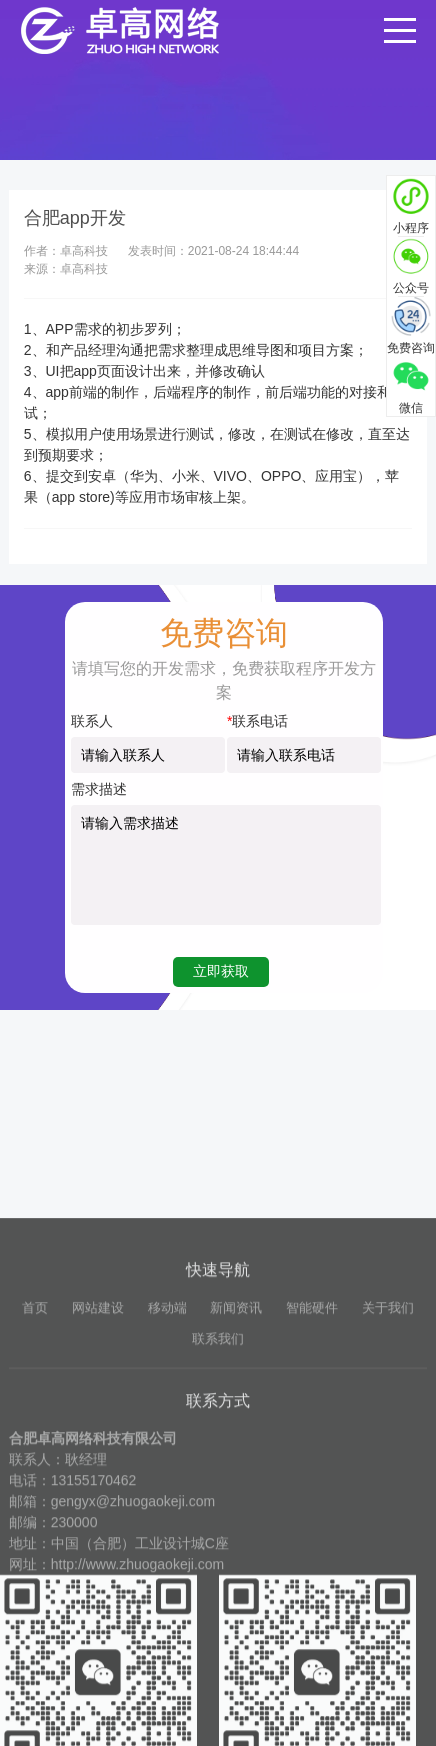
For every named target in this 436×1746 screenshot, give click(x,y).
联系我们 (218, 1497)
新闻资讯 (236, 1466)
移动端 (167, 1466)
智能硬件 (312, 1466)
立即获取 (221, 971)
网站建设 (98, 1466)
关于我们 (388, 1466)
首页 (35, 1466)
